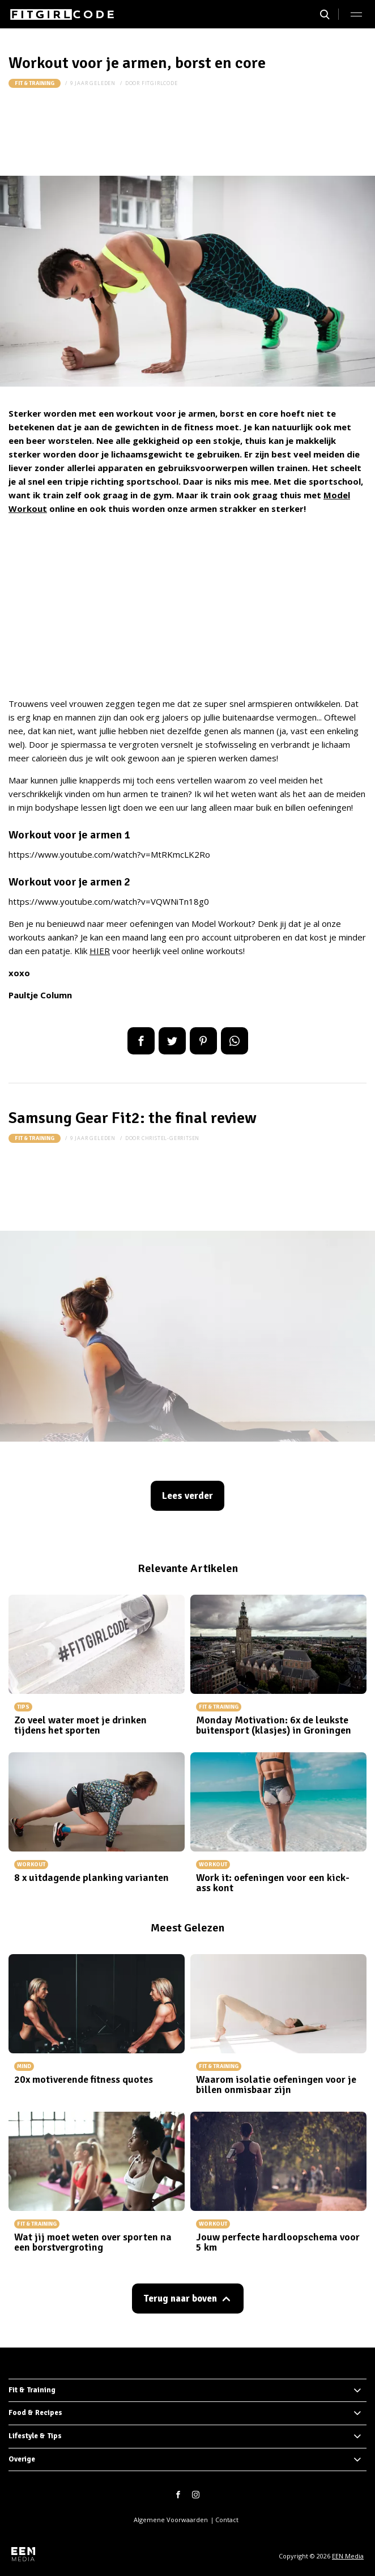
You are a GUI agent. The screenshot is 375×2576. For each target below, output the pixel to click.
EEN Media (348, 2556)
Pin (203, 1040)
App (234, 1040)
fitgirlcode (160, 83)
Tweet (172, 1040)
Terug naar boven (180, 2298)
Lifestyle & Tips (35, 2436)
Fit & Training (34, 83)
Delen (141, 1040)
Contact (226, 2519)
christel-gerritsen (170, 1138)
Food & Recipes (35, 2412)
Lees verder (187, 1496)
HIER (100, 950)
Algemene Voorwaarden (171, 2519)
